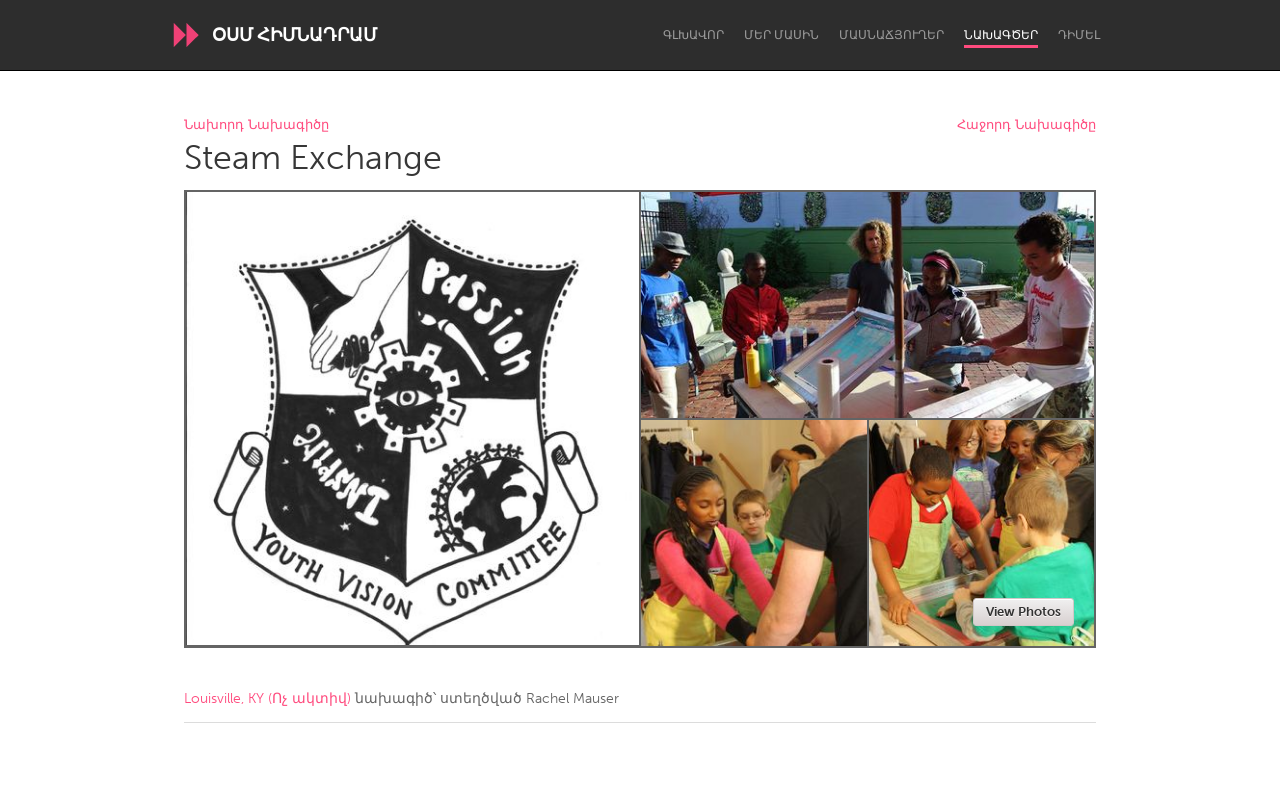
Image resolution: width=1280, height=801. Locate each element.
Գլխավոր (693, 35)
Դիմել (1079, 35)
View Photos (1023, 611)
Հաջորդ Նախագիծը (1026, 125)
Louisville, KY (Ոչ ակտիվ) (267, 698)
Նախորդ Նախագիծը (256, 125)
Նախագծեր (1001, 35)
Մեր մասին (781, 35)
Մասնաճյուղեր (891, 35)
